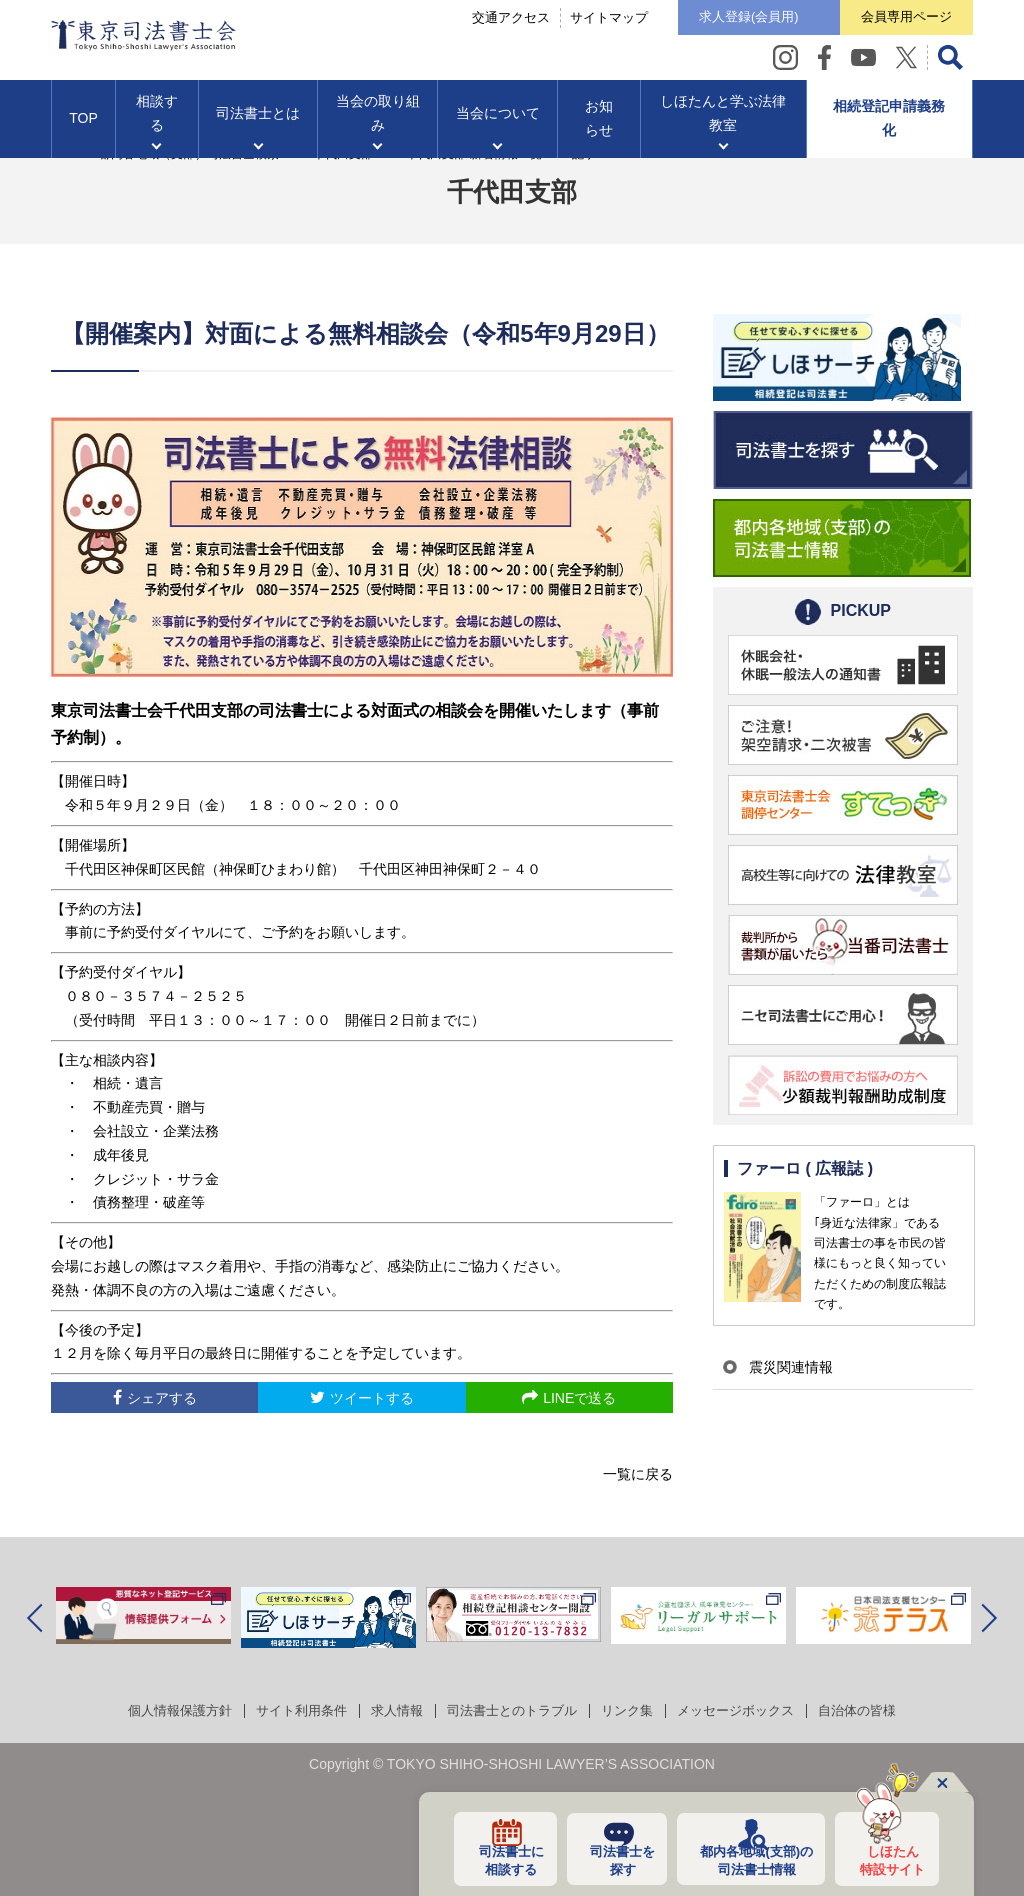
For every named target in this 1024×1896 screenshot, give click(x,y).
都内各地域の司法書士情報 (747, 1859)
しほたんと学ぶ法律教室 (723, 121)
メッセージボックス (749, 1710)
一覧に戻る (638, 1474)
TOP (83, 126)
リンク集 (634, 1710)
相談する (157, 121)
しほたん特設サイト (887, 1859)
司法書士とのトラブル (512, 1710)
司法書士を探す (608, 1859)
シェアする (162, 1398)
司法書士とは (258, 121)
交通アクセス (475, 21)
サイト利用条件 (289, 1710)
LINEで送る (579, 1398)
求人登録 (722, 22)
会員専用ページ (897, 20)
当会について (498, 121)
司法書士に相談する (494, 1859)
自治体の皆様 (878, 1710)
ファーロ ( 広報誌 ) (806, 1169)
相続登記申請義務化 (889, 126)
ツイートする (372, 1398)
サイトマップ (573, 21)
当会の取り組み (378, 121)
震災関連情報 (785, 1367)
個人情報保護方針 (160, 1710)
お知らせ (599, 126)
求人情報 (390, 1710)
